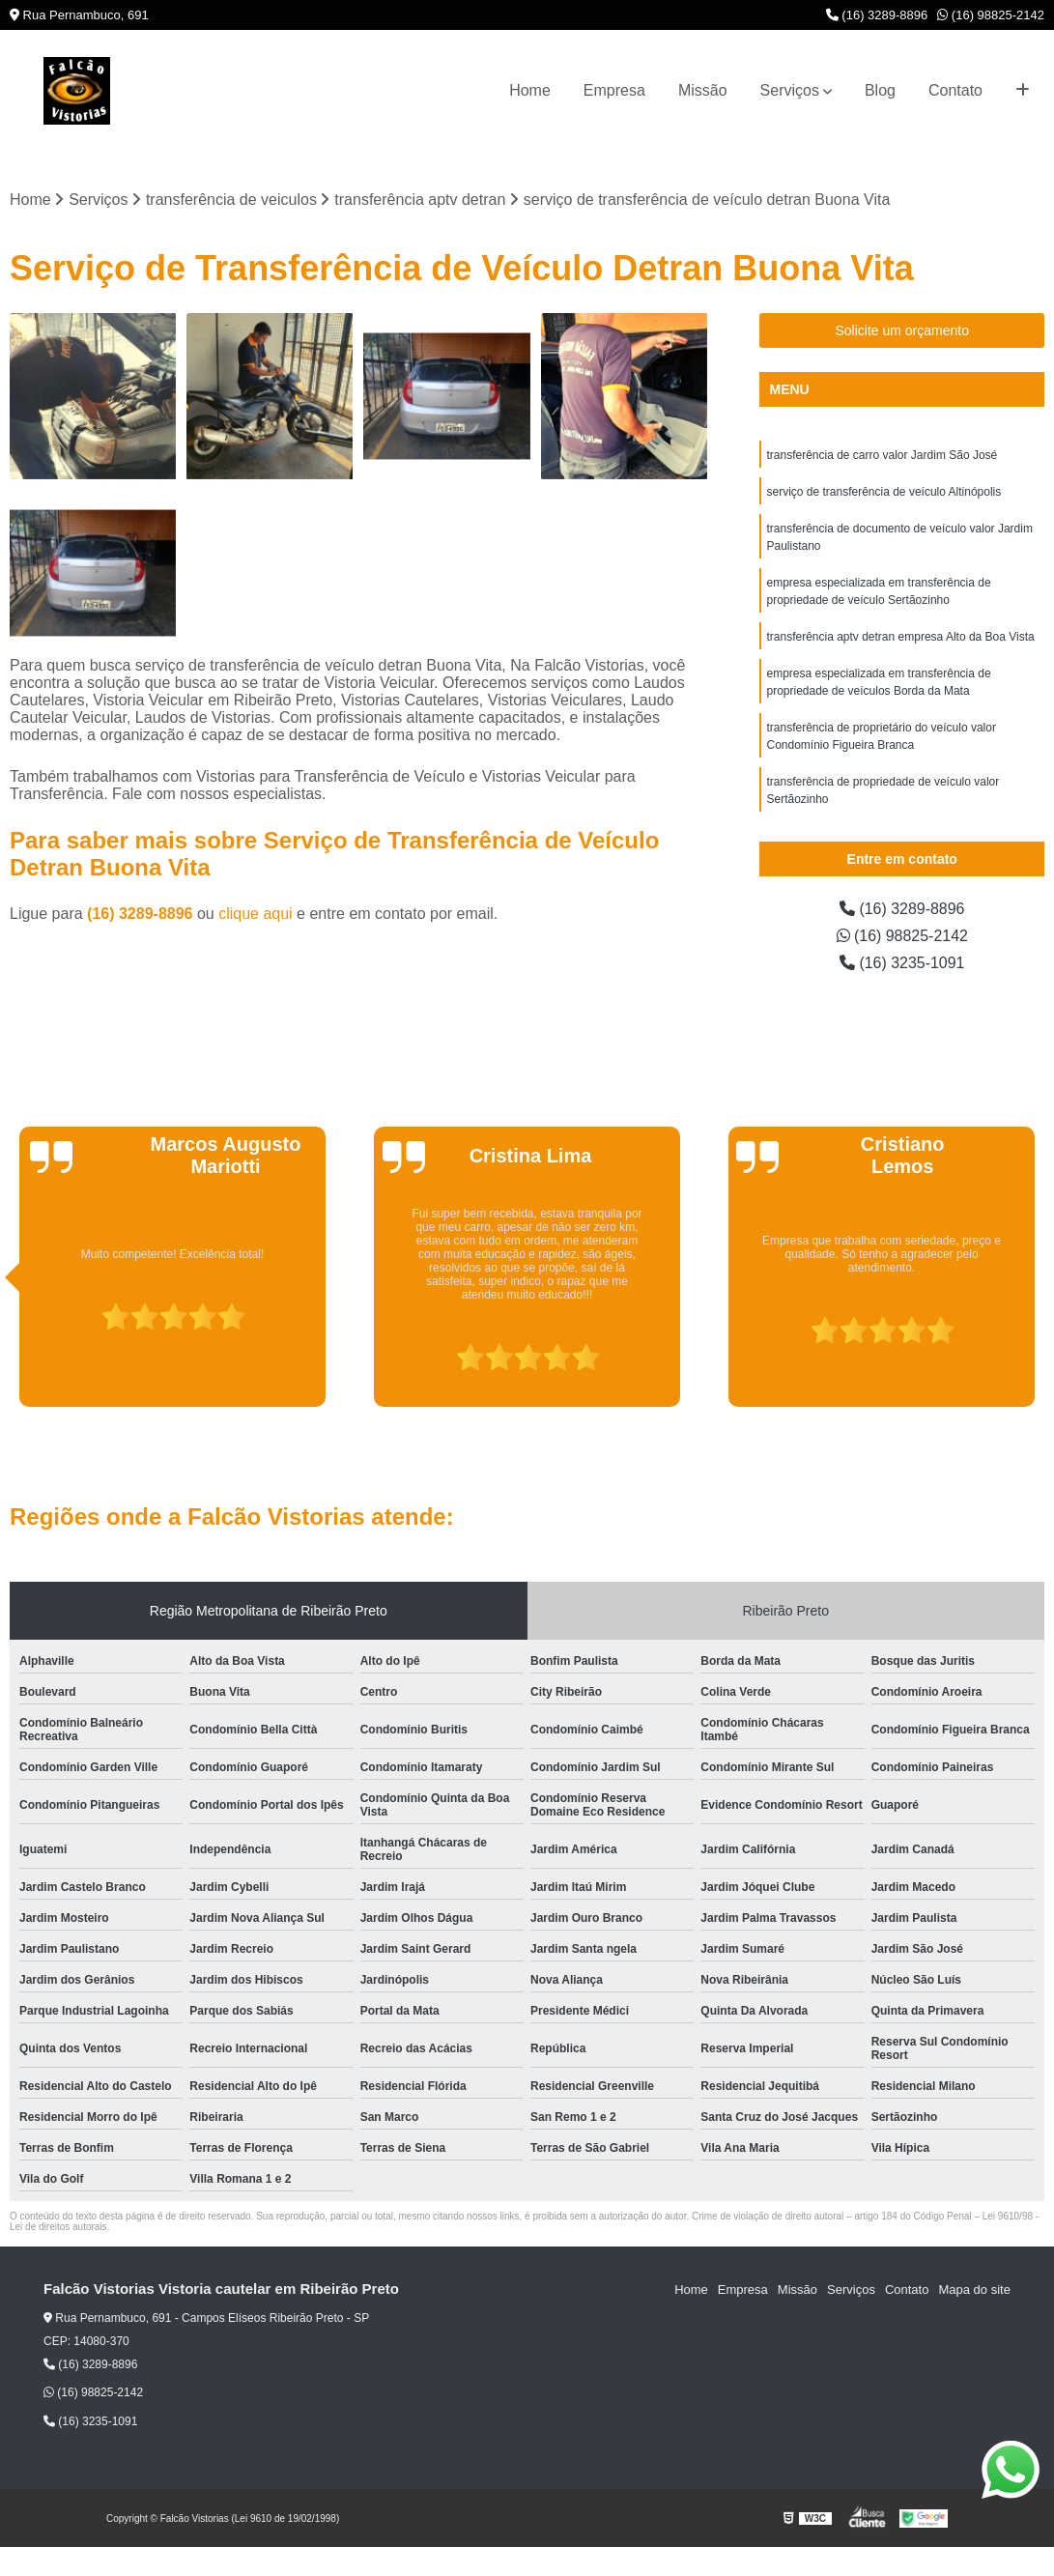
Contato (955, 90)
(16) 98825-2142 (990, 15)
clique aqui (255, 913)
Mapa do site (974, 2289)
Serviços (789, 90)
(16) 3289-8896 (877, 15)
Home (530, 90)
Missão (702, 90)
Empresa (614, 90)
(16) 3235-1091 (902, 963)
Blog (880, 90)
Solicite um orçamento (902, 330)
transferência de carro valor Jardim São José (881, 455)
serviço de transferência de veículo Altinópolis (883, 492)
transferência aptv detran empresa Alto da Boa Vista (900, 637)
